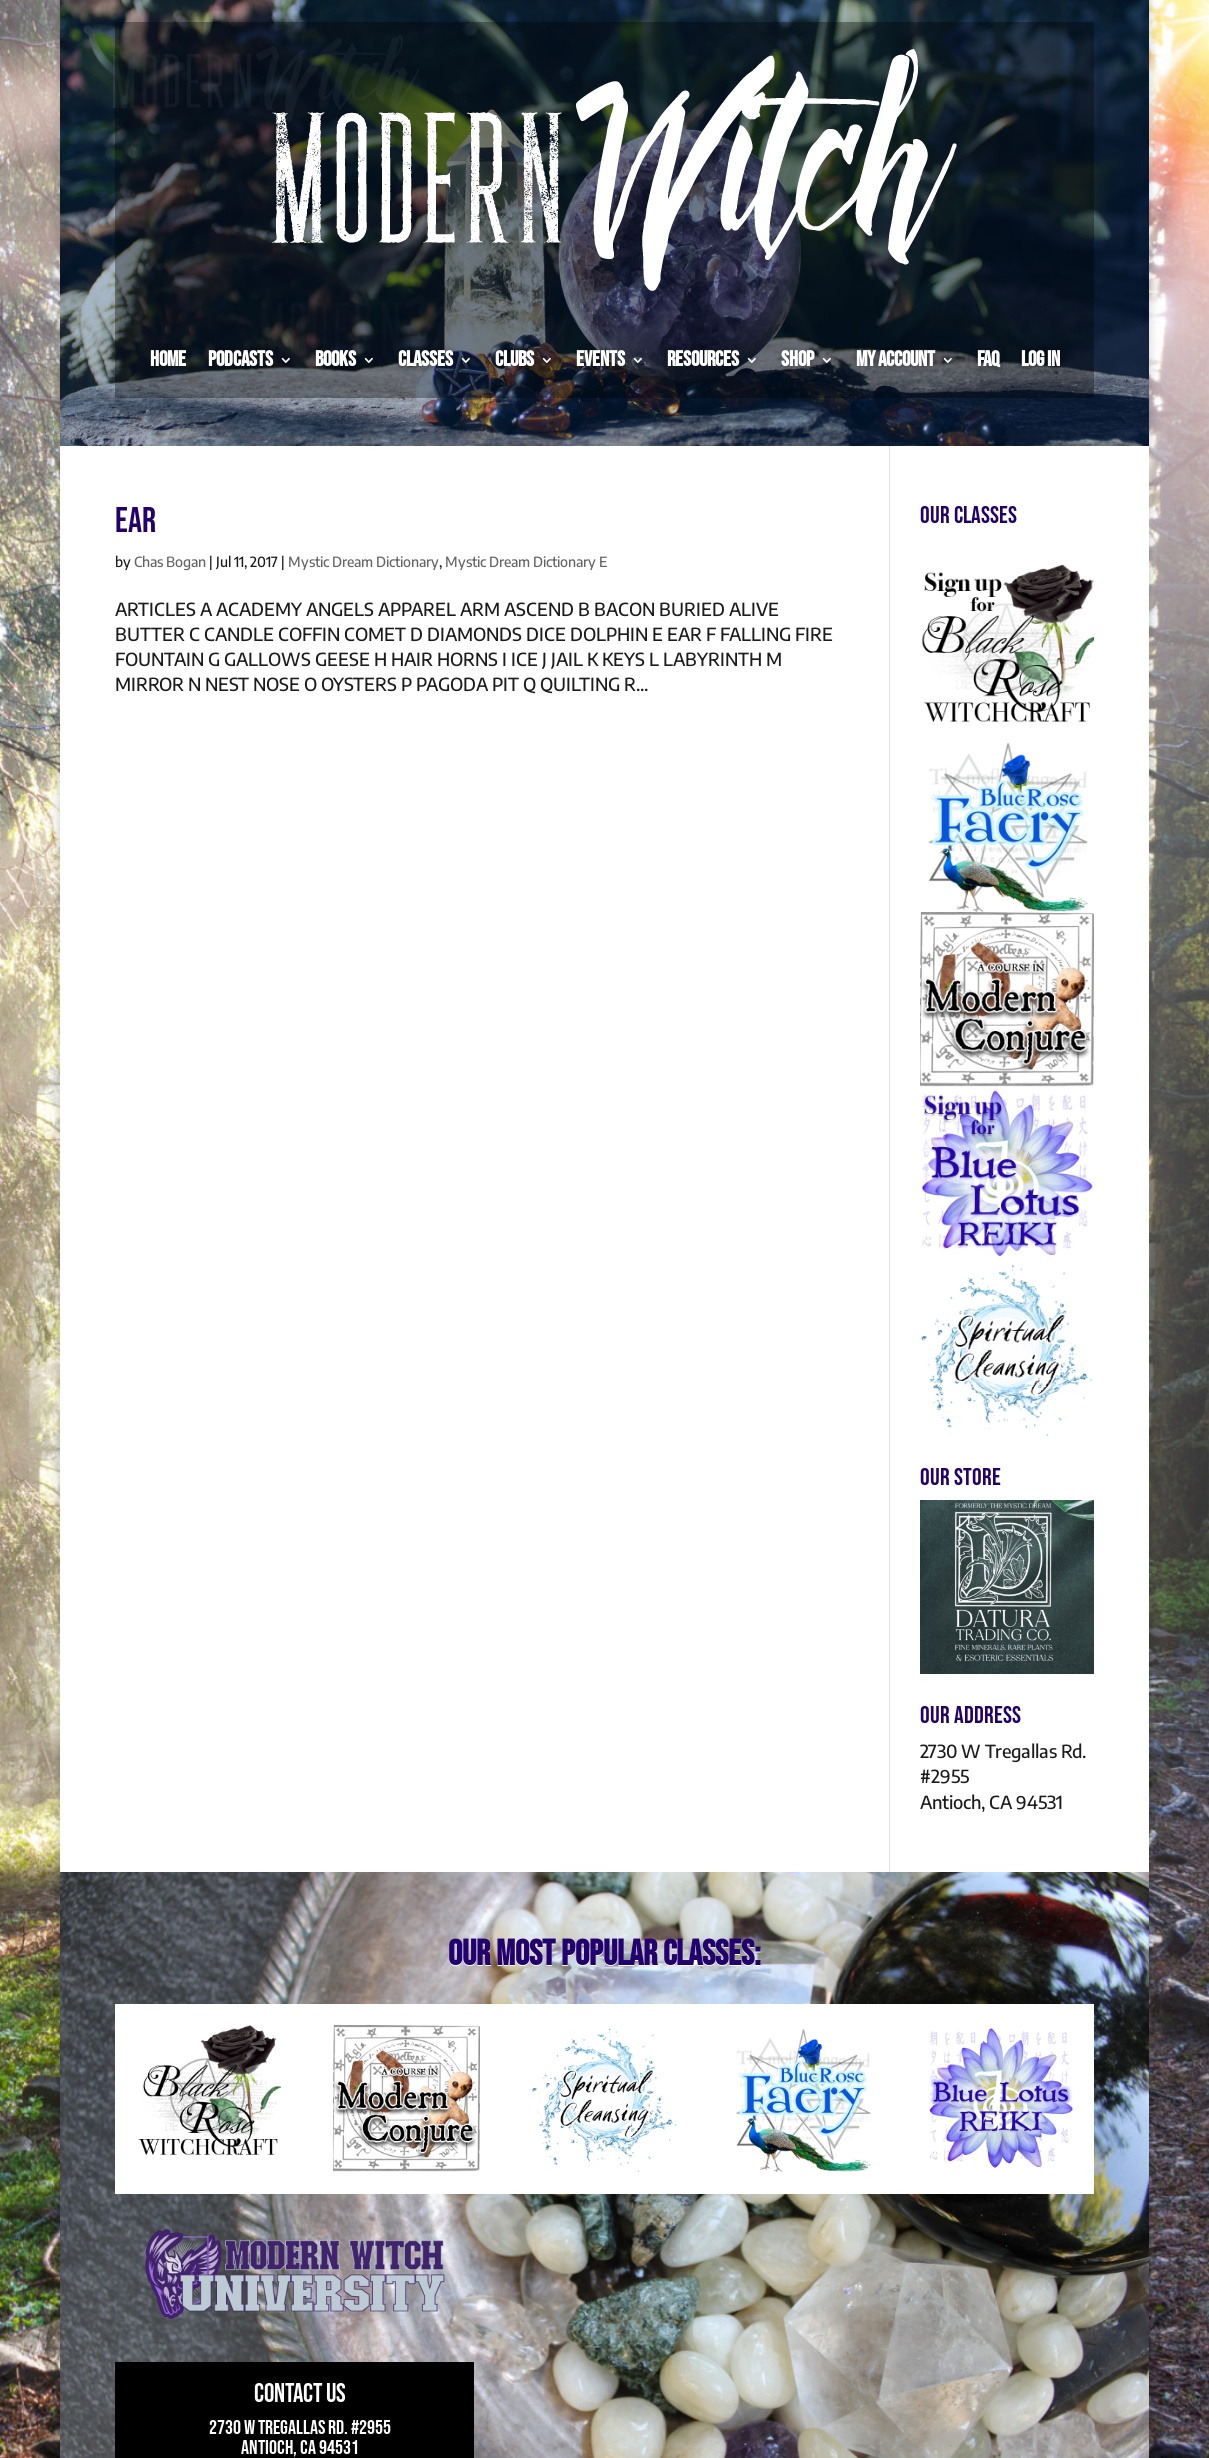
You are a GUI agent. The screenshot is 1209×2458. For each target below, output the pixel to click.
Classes (425, 359)
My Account (895, 359)
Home (168, 359)
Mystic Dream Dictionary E (526, 561)
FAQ (988, 359)
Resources (703, 359)
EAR (135, 521)
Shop (797, 359)
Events (600, 359)
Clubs (514, 359)
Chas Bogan (170, 561)
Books (335, 359)
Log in (1040, 359)
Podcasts (240, 359)
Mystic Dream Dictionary (363, 561)
